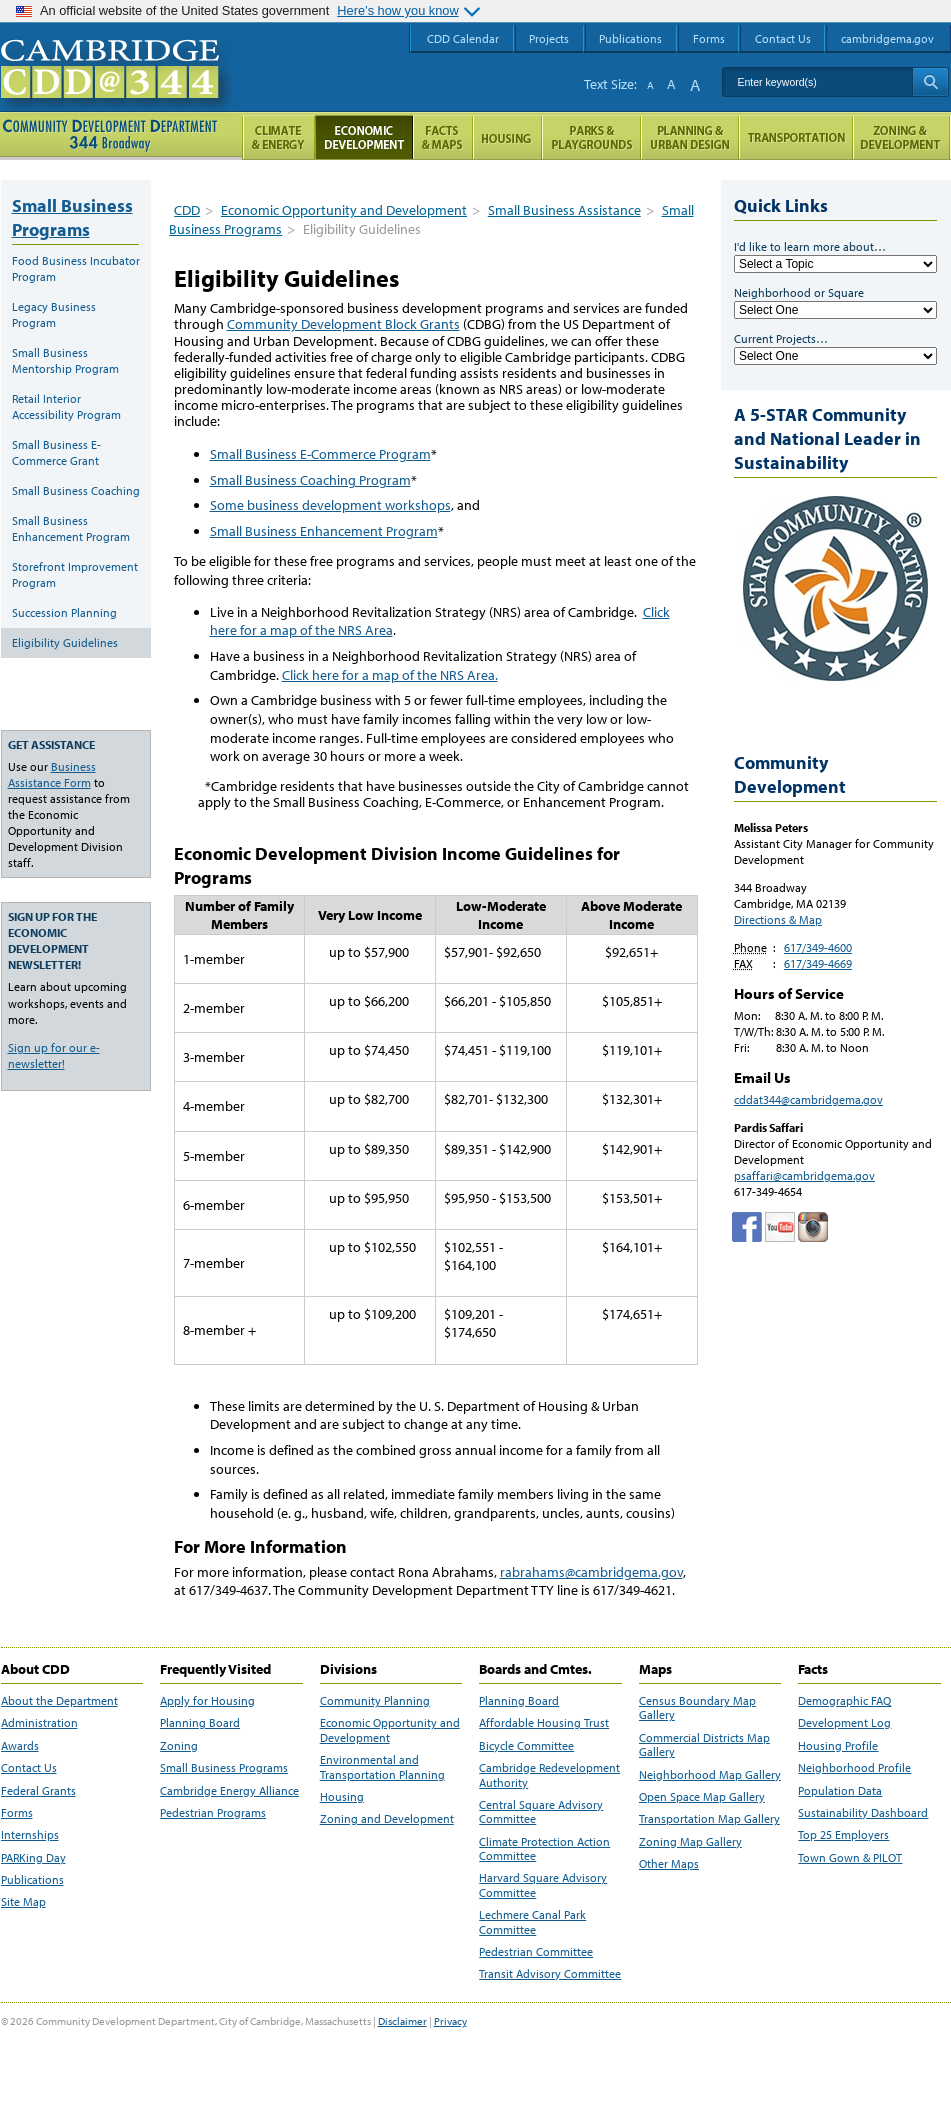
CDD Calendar (463, 38)
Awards (20, 1746)
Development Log (844, 1723)
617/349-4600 (818, 947)
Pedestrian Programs (213, 1813)
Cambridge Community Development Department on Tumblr (780, 1227)
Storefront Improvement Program (75, 574)
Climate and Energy (278, 137)
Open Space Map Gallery (702, 1797)
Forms (17, 1813)
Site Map (23, 1902)
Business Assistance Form (52, 774)
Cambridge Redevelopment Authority (549, 1775)
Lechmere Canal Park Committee (532, 1922)
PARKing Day (33, 1858)
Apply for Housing (207, 1701)
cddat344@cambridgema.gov (808, 1099)
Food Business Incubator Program (76, 268)
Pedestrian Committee (536, 1952)
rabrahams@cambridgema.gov (591, 1572)
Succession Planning (64, 612)
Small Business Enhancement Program (324, 531)
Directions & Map (778, 919)
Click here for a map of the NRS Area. (390, 675)
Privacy (450, 2021)
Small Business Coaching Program (310, 480)
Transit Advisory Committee (550, 1974)
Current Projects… (781, 338)
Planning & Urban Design (690, 137)
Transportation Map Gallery (709, 1819)
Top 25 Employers (843, 1835)
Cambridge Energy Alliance (229, 1791)
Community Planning (375, 1701)
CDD (187, 210)
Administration (39, 1723)
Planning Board (200, 1723)
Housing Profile (838, 1746)
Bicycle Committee (526, 1746)
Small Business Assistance (564, 210)
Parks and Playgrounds (591, 137)
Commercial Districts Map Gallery (704, 1745)
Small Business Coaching (76, 490)
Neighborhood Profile (854, 1768)
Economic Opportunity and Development (344, 210)
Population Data (840, 1791)
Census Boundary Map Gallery (697, 1708)
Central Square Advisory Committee (541, 1812)
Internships (30, 1835)
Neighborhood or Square (799, 292)
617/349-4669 (818, 963)
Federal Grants (38, 1791)
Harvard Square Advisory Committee (543, 1885)
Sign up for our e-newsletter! (54, 1055)
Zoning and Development (387, 1819)
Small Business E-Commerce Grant (56, 452)
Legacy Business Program (54, 314)
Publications (32, 1880)
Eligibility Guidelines (65, 642)
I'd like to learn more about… (810, 246)
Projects (549, 38)
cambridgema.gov (887, 38)
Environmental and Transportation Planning (382, 1767)
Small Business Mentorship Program (65, 360)
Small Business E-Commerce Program (320, 454)
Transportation (796, 137)
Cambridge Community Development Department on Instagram (813, 1227)
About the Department (59, 1701)
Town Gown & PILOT (850, 1858)
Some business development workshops (330, 505)
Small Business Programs (72, 217)
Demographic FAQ (844, 1701)
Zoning (179, 1746)
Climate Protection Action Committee (544, 1849)
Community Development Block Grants (343, 324)
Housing (342, 1797)
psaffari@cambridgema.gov (804, 1175)
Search (930, 82)
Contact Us (29, 1768)
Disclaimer (402, 2021)
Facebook (747, 1227)
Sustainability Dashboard (863, 1813)
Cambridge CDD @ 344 (118, 89)
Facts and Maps (443, 137)
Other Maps (669, 1864)
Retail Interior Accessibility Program (66, 406)
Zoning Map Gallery (690, 1842)
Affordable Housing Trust (544, 1723)
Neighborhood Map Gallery (710, 1775)
